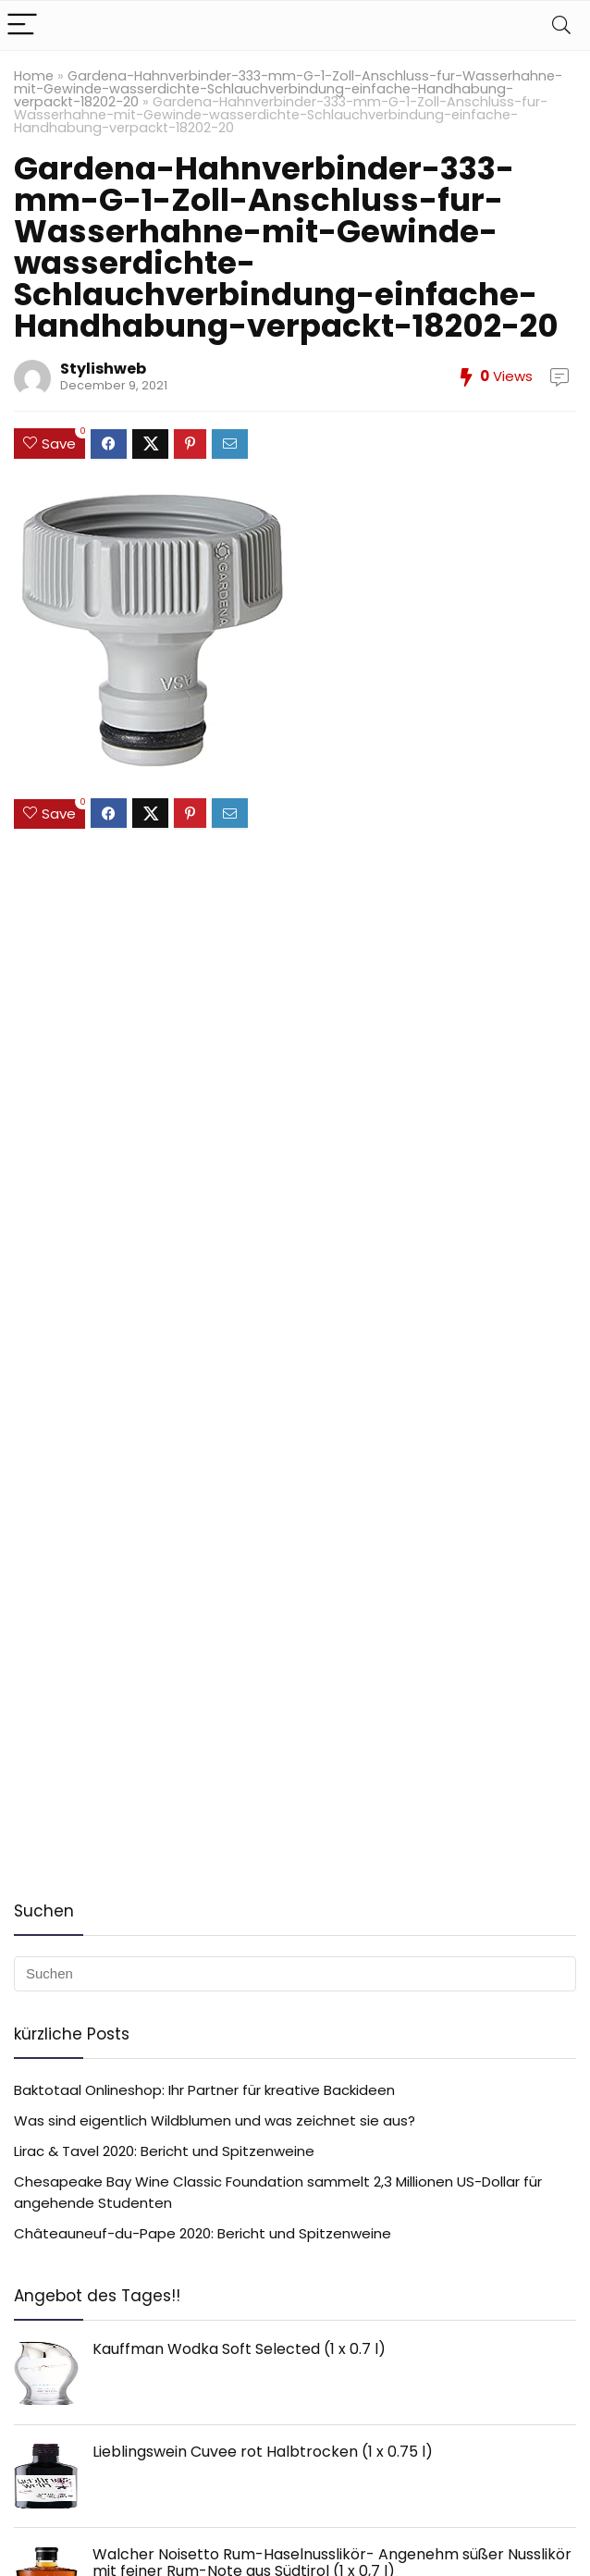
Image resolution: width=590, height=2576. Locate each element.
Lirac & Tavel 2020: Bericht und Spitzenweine (164, 2151)
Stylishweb (103, 368)
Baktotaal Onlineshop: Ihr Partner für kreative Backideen (204, 2090)
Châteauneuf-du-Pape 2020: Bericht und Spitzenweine (202, 2233)
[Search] (561, 25)
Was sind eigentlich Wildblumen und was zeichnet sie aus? (214, 2120)
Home (34, 76)
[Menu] (22, 25)
